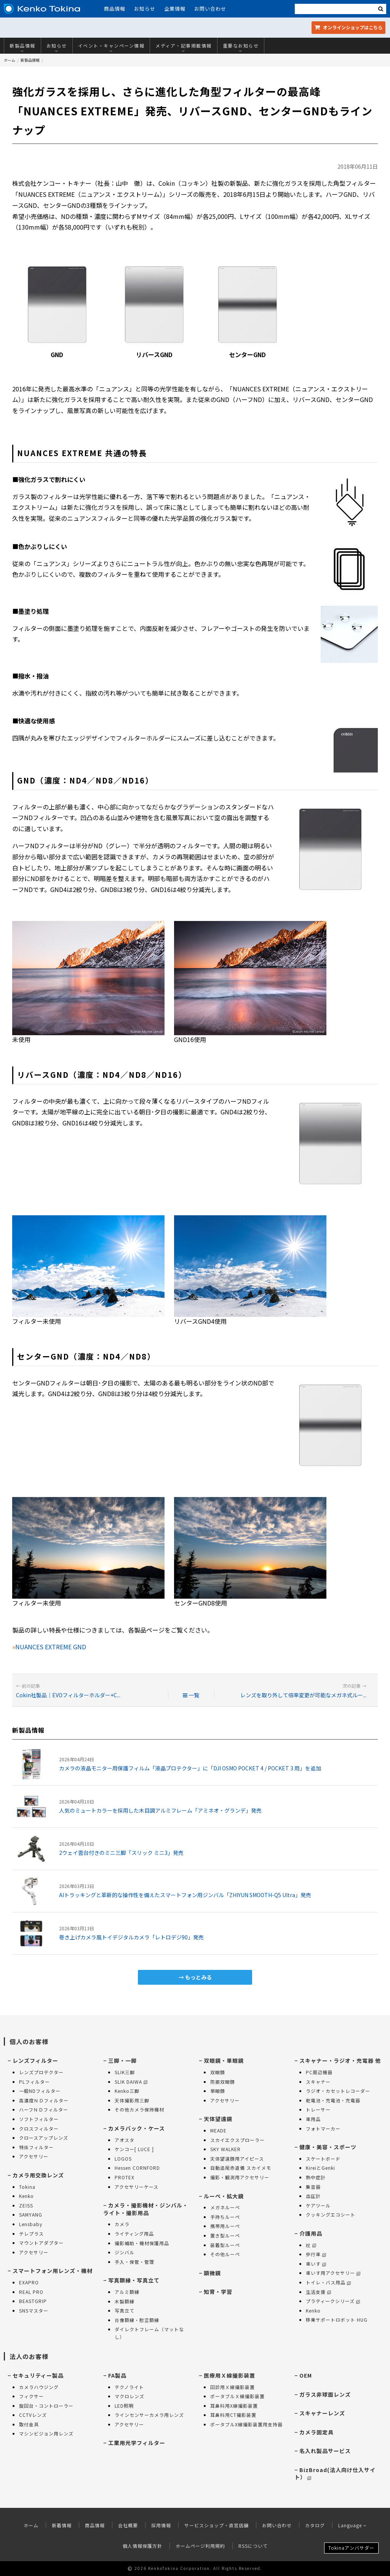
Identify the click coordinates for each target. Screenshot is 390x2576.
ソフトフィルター (39, 2119)
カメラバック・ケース (136, 2128)
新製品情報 (22, 47)
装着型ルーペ (225, 2245)
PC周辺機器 (319, 2072)
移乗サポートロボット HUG (337, 2319)
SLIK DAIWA (131, 2081)
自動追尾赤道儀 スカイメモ (240, 2167)
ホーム (9, 60)
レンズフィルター (35, 2060)
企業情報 (174, 8)
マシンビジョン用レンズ (46, 2433)
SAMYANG (30, 2214)
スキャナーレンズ (322, 2413)
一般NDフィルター (40, 2091)
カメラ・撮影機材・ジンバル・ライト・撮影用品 (145, 2209)
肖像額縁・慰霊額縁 (137, 2320)
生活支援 (318, 2292)
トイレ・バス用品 (328, 2282)
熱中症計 (316, 2177)
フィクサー (31, 2396)
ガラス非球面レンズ (325, 2394)
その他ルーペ (225, 2254)
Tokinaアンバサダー (351, 2547)
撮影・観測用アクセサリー (239, 2177)
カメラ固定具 (316, 2432)
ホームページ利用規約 (200, 2545)
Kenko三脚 (127, 2091)
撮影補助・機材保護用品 (142, 2243)
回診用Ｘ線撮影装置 (232, 2387)
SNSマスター (33, 2310)
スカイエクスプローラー (237, 2140)
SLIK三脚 (125, 2072)
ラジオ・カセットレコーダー (338, 2091)
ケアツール (318, 2205)
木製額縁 (124, 2301)
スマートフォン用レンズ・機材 (53, 2270)
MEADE (218, 2130)
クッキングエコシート (330, 2214)
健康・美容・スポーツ (327, 2147)
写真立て (124, 2310)
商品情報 (114, 8)
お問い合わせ (210, 8)
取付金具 (29, 2424)
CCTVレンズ (33, 2415)
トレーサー (318, 2109)
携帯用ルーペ (225, 2226)
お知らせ (144, 8)
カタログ (315, 2525)
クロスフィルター (39, 2128)
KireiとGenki (320, 2167)
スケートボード (323, 2158)
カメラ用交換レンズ (38, 2175)
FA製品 (117, 2375)
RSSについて (253, 2545)
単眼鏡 (217, 2091)
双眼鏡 (217, 2072)
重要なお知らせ (241, 47)
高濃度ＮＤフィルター (44, 2100)
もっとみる (198, 1977)
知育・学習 (218, 2291)
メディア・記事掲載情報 (183, 47)
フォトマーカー (323, 2128)
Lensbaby (30, 2224)
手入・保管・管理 (134, 2261)
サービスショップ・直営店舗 (216, 2525)
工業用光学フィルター (136, 2443)
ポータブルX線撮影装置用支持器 (246, 2424)
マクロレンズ (129, 2396)
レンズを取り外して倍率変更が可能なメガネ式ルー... (303, 1695)
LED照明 (124, 2405)
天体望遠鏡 (218, 2119)
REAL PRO (31, 2292)
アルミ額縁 (127, 2292)
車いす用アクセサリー (333, 2273)
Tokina (27, 2186)
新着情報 (62, 2525)
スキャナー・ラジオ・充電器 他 (340, 2060)
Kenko (26, 2196)
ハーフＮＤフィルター (43, 2109)
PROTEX (124, 2177)
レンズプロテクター (41, 2072)
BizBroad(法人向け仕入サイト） (335, 2473)
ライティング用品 (134, 2233)
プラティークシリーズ (333, 2301)
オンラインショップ (348, 27)
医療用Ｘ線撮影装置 (229, 2375)
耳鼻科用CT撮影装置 (233, 2415)
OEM (305, 2375)
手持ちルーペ (225, 2217)
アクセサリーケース (136, 2186)
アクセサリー (33, 2156)
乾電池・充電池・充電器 (333, 2100)
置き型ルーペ (225, 2235)
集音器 (313, 2186)
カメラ (122, 2224)
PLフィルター (34, 2081)
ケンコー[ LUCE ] (134, 2149)
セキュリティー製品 (38, 2375)
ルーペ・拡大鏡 (224, 2196)
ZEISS (26, 2205)
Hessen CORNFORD (137, 2167)
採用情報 (161, 2525)
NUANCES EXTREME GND (50, 1646)
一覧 (191, 1695)
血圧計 (313, 2196)
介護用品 (310, 2233)
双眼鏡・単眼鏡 (224, 2060)
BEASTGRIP (33, 2301)
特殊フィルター (36, 2147)
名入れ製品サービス (325, 2451)
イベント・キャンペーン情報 (111, 47)
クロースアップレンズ (43, 2137)
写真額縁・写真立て (134, 2280)
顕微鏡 (212, 2273)
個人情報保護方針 (142, 2545)
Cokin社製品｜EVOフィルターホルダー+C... (68, 1695)
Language (352, 2525)
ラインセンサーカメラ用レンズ (149, 2415)
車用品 (313, 2119)
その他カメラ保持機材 (139, 2109)
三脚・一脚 (122, 2060)
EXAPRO (29, 2282)
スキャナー (318, 2081)
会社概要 (128, 2525)
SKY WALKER (225, 2149)
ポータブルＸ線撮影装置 (237, 2396)
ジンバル (124, 2252)
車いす (316, 2263)
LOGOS (123, 2158)
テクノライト (129, 2387)
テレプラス (31, 2233)
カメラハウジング (39, 2387)
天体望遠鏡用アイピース (237, 2158)
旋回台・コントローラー (46, 2405)
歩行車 (316, 2254)
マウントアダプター (41, 2242)
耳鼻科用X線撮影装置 (234, 2405)
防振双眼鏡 (222, 2081)
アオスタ (124, 2140)
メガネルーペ (225, 2207)
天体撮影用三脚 (132, 2100)
